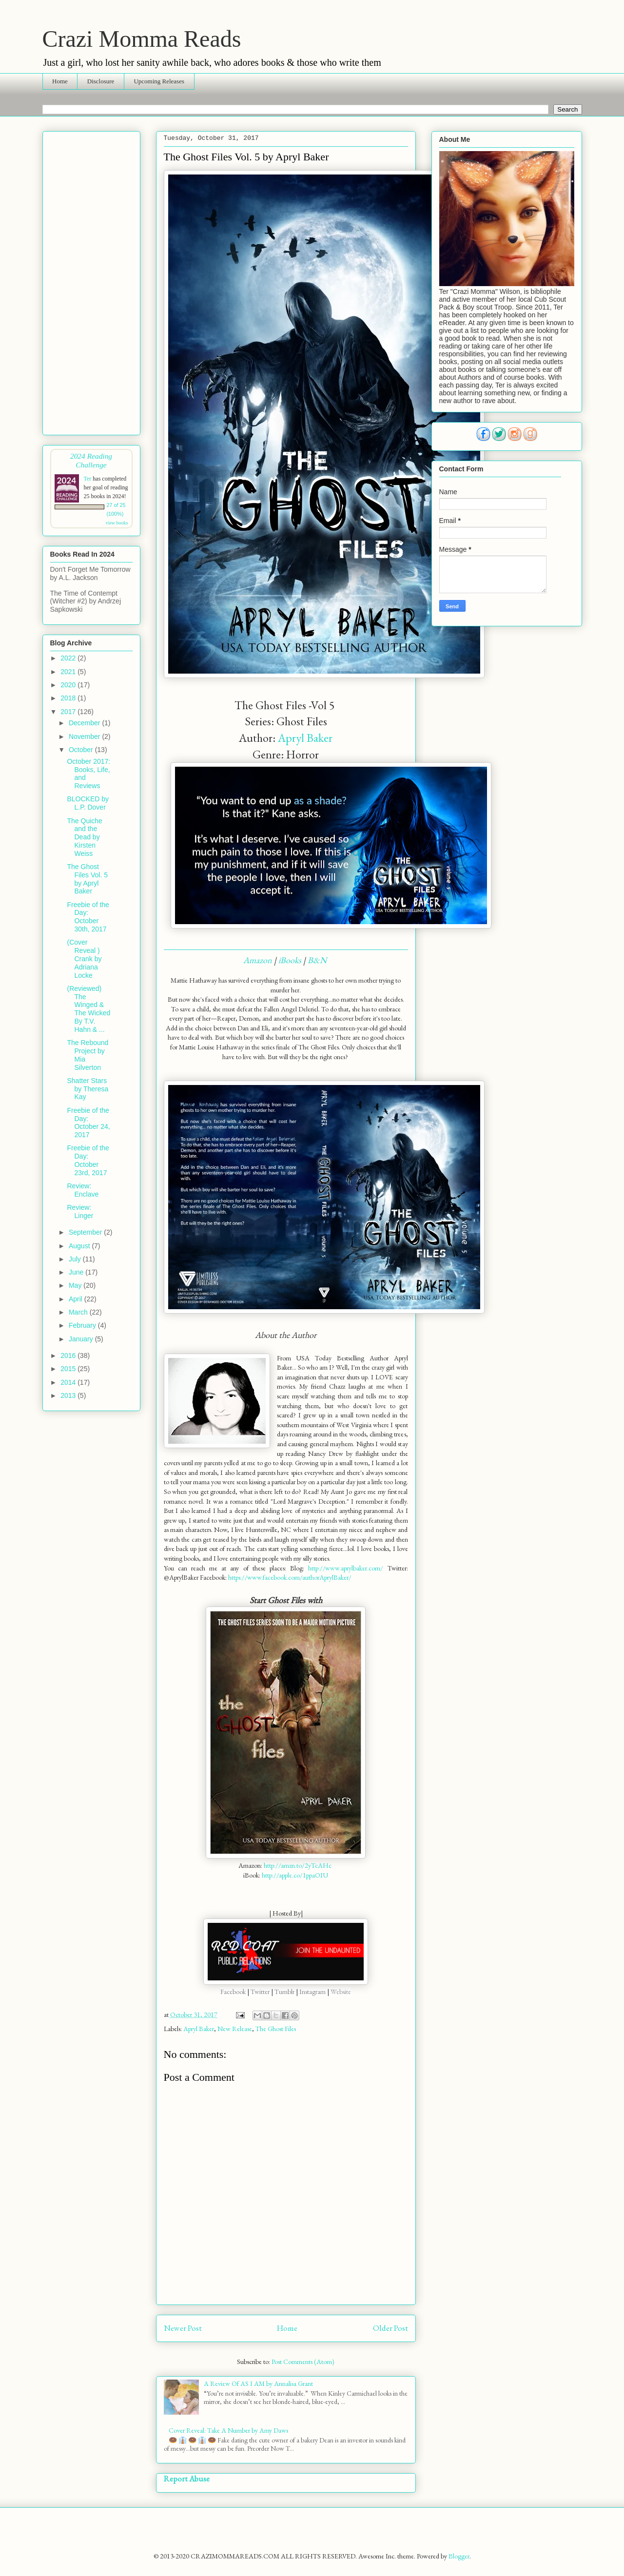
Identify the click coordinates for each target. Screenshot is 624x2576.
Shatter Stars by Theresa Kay (87, 1089)
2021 (69, 672)
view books (117, 522)
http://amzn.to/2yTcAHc (298, 1865)
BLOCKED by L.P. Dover (88, 803)
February (83, 1325)
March (79, 1312)
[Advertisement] (91, 281)
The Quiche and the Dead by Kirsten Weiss (84, 837)
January (82, 1339)
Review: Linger (80, 1211)
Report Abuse (187, 2479)
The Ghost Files (275, 2028)
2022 (69, 658)
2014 (69, 1382)
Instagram (313, 1991)
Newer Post (183, 2328)
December (85, 723)
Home (60, 81)
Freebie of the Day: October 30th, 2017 (88, 917)
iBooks (289, 960)
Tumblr (284, 1991)
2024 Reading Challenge (91, 460)
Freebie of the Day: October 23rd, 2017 (88, 1160)
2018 (69, 698)
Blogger (458, 2556)
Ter (88, 478)
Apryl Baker (305, 737)
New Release (234, 2028)
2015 (69, 1369)
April (76, 1299)
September (86, 1232)
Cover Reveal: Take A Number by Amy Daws (228, 2430)
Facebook (233, 1991)
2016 (69, 1355)
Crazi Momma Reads (141, 39)
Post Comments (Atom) (303, 2361)
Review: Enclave (82, 1190)
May (76, 1285)
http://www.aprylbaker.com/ (345, 1568)
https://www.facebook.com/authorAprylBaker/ (289, 1577)
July (76, 1259)
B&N (318, 960)
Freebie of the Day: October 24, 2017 (88, 1122)
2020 (69, 685)
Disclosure (101, 81)
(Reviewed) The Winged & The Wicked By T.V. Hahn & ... (88, 1009)
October (82, 750)
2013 (69, 1395)
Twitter (261, 1991)
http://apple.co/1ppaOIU (295, 1875)
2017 (69, 712)
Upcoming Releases (159, 81)
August (80, 1246)
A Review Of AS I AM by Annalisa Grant (258, 2383)
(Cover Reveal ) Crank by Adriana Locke (84, 958)
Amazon (257, 960)
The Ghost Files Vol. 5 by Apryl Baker (87, 879)
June (77, 1272)
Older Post (390, 2328)
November (85, 736)
